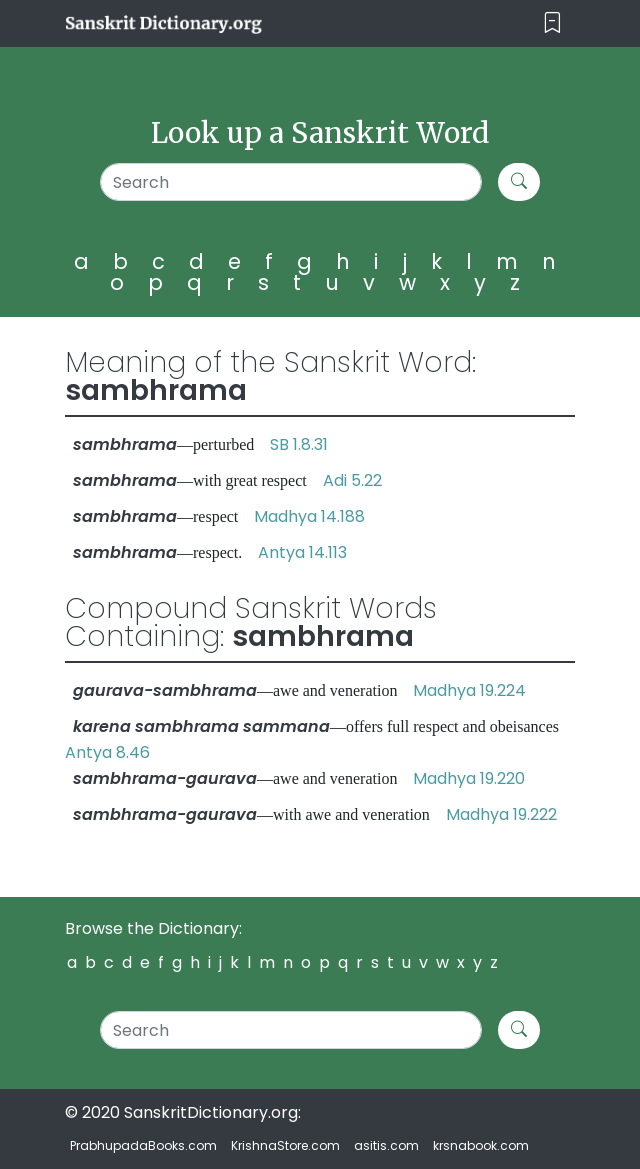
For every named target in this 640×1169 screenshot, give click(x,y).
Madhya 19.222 (501, 814)
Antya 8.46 (107, 752)
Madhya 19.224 (469, 690)
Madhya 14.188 (309, 516)
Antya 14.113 (302, 552)
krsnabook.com (481, 1145)
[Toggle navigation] (552, 23)
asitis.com (386, 1145)
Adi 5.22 (352, 480)
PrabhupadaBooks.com (143, 1145)
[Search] (291, 182)
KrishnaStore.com (285, 1145)
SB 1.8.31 (299, 444)
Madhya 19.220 (469, 778)
